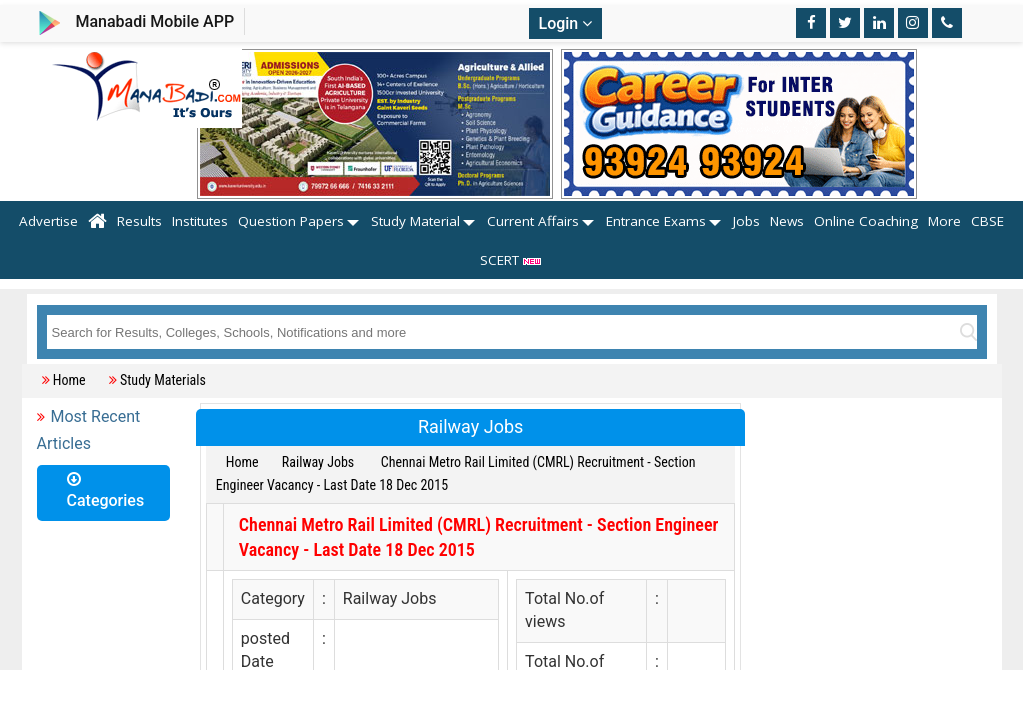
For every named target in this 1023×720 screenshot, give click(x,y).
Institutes (200, 221)
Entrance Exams (656, 221)
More (944, 221)
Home (69, 380)
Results (139, 221)
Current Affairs (533, 221)
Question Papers (291, 221)
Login (566, 23)
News (787, 221)
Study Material (415, 221)
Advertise (48, 221)
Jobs (746, 221)
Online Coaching (866, 221)
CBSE (987, 221)
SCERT (511, 260)
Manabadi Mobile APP (154, 21)
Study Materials (163, 380)
